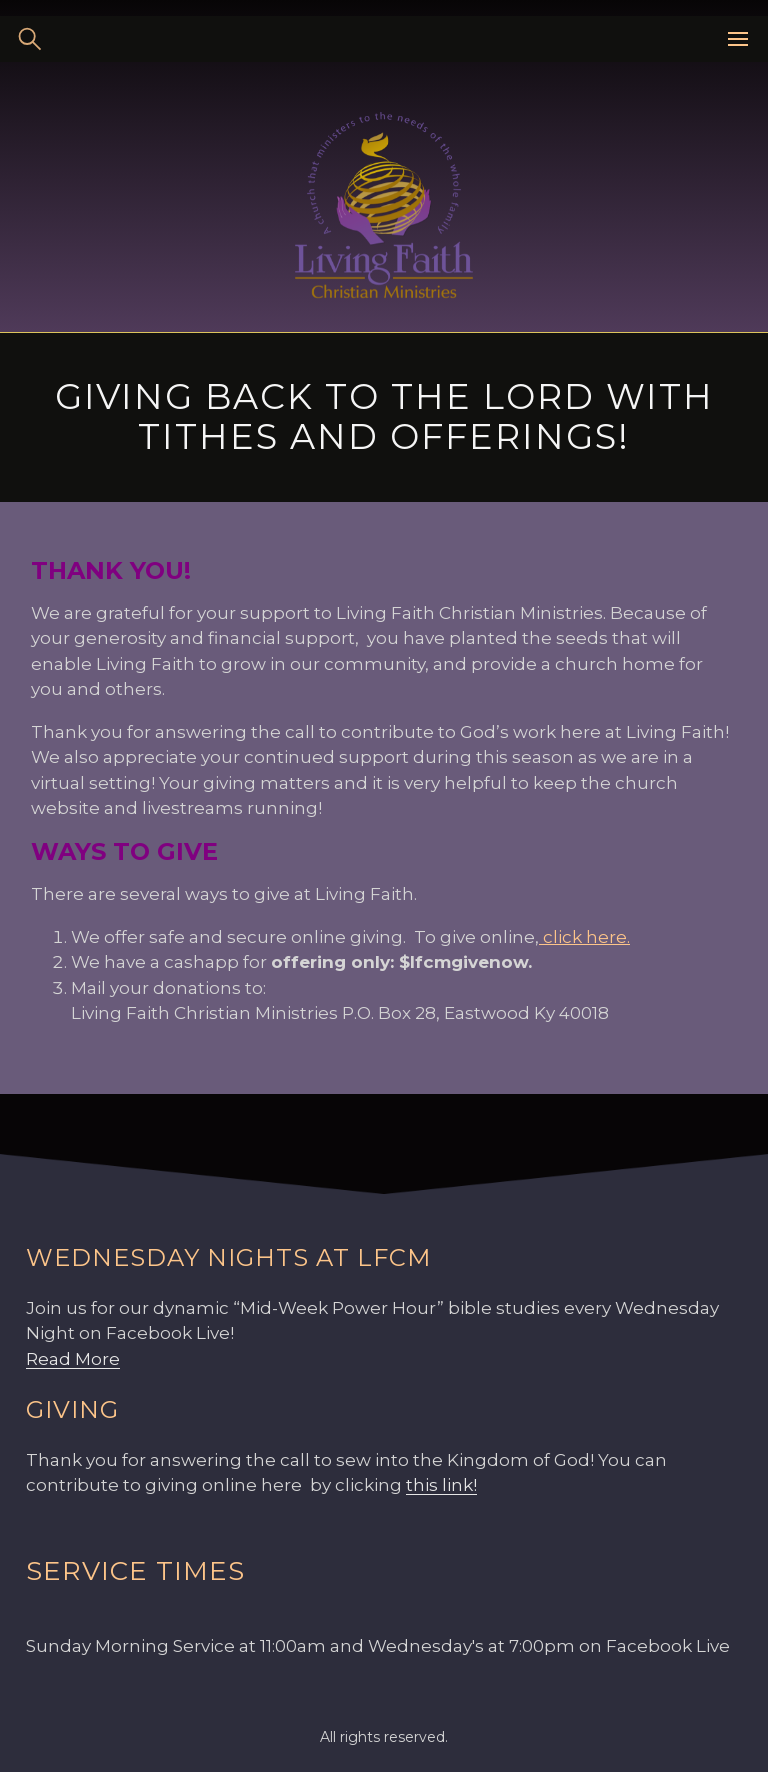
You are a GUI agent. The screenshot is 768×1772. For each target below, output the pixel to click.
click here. (584, 937)
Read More (73, 1359)
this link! (441, 1485)
